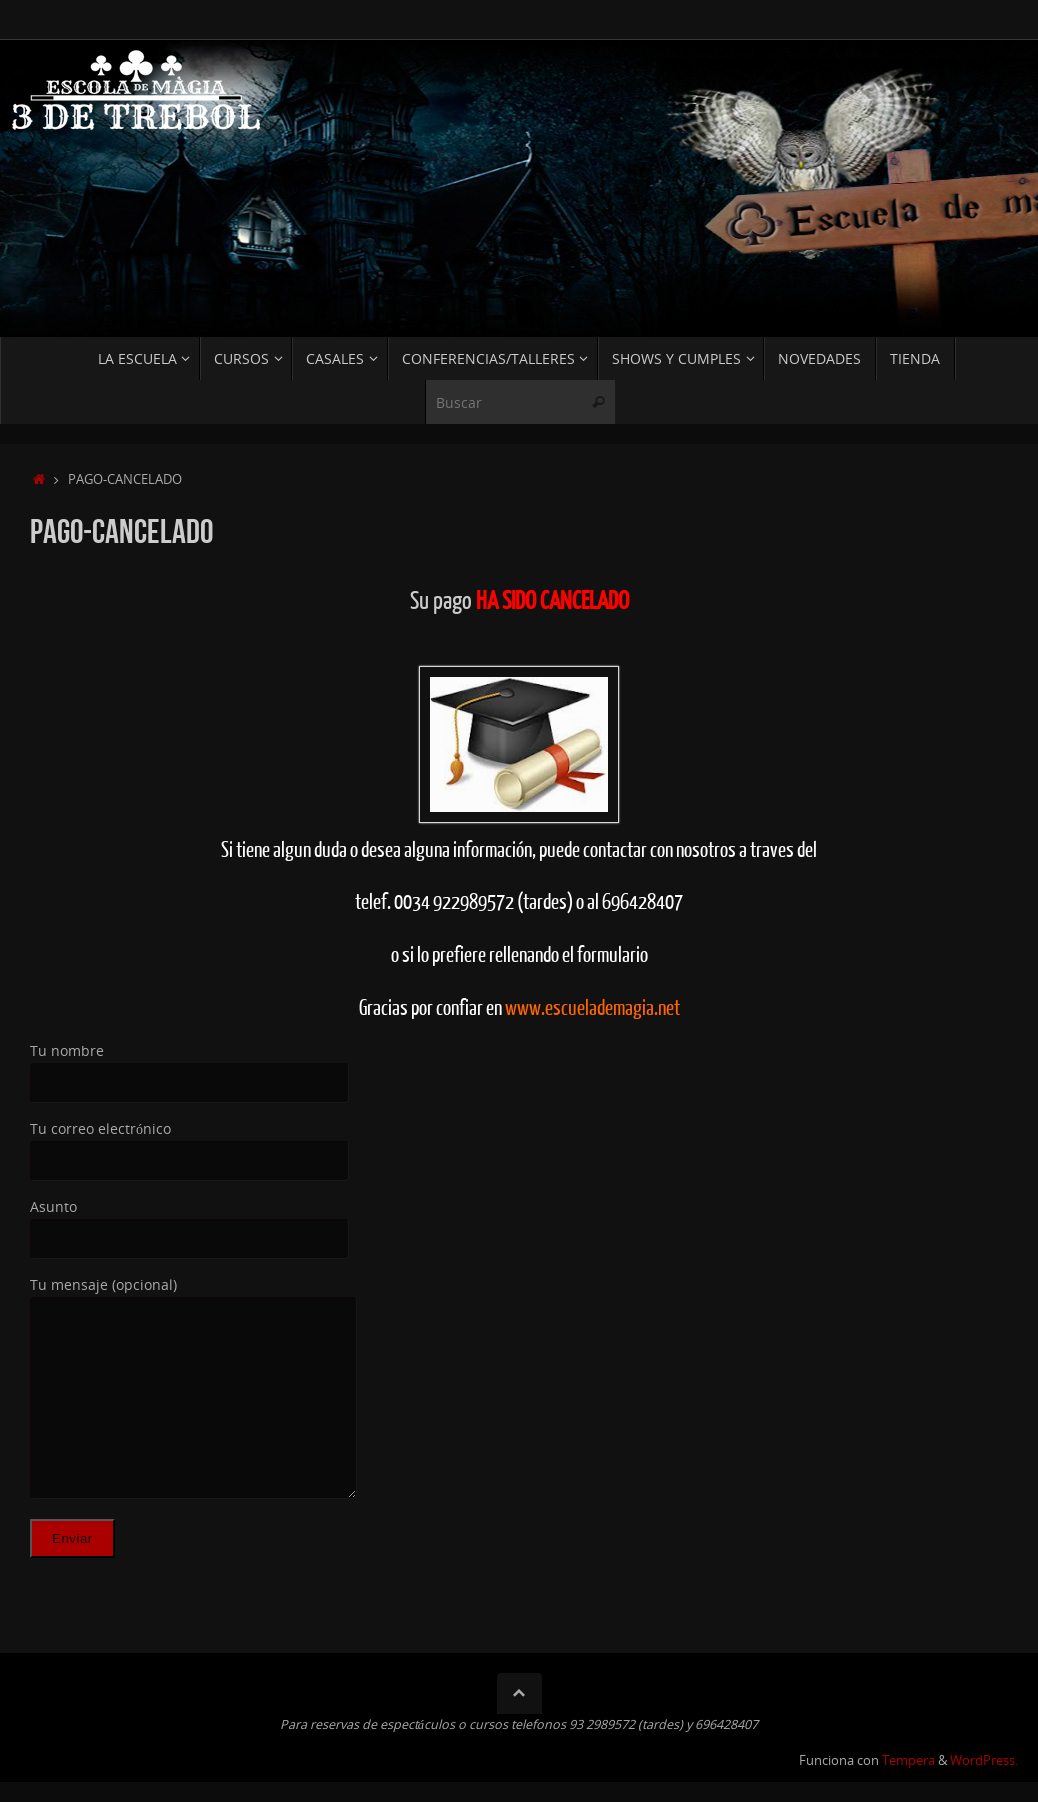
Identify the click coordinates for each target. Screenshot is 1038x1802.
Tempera (908, 1760)
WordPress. (984, 1760)
